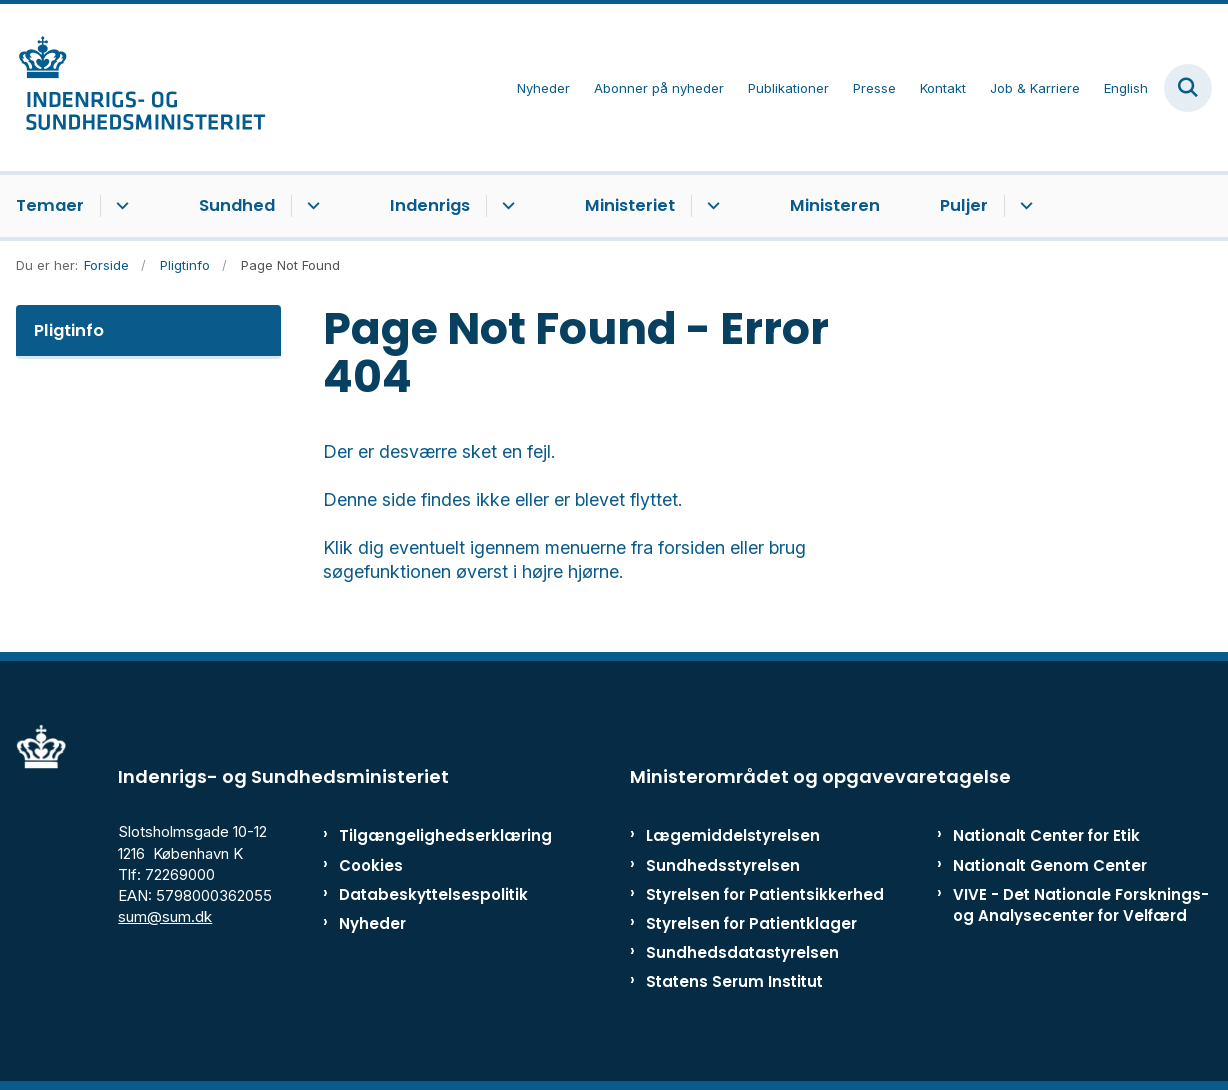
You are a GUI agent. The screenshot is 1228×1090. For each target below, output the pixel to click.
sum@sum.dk (165, 916)
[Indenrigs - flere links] (505, 206)
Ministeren (835, 205)
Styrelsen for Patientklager (751, 923)
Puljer (964, 205)
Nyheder (372, 923)
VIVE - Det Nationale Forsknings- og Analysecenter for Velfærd (1081, 905)
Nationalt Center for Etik (1046, 835)
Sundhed (237, 205)
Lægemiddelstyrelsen (733, 835)
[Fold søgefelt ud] (1188, 88)
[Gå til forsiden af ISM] (133, 87)
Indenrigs (430, 205)
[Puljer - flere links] (1023, 206)
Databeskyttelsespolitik (417, 894)
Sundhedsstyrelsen (723, 865)
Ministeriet (630, 205)
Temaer (50, 205)
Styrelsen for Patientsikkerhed (765, 894)
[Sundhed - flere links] (310, 206)
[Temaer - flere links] (119, 206)
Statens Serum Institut (734, 981)
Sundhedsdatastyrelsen (742, 952)
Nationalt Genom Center (1050, 865)
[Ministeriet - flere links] (710, 206)
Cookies (371, 865)
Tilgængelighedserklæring (417, 835)
